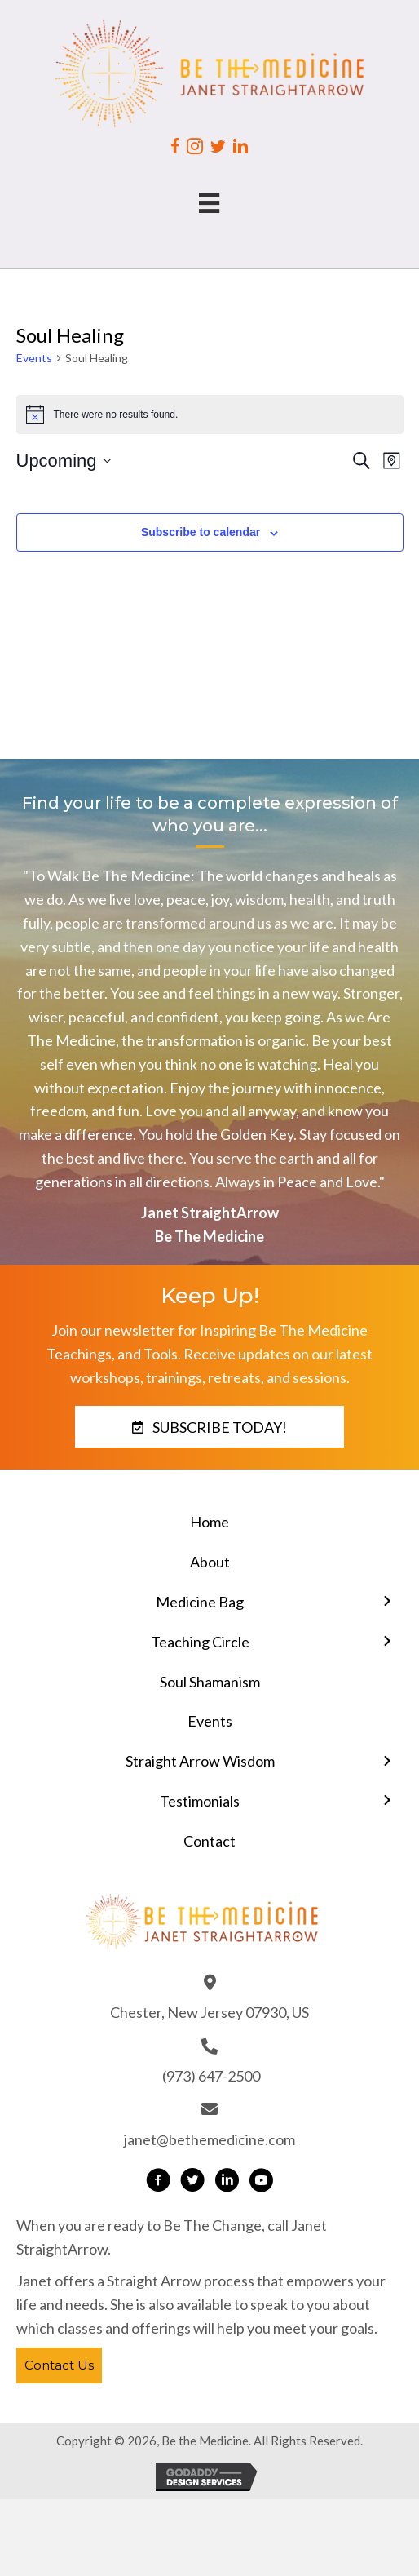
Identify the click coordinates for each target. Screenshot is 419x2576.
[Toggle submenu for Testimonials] (386, 1801)
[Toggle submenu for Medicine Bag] (386, 1602)
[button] (209, 1427)
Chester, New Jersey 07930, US (209, 2012)
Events (34, 358)
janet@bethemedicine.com (209, 2139)
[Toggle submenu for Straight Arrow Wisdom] (386, 1761)
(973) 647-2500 (211, 2076)
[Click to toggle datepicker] (63, 460)
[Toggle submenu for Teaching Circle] (386, 1642)
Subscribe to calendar (200, 532)
